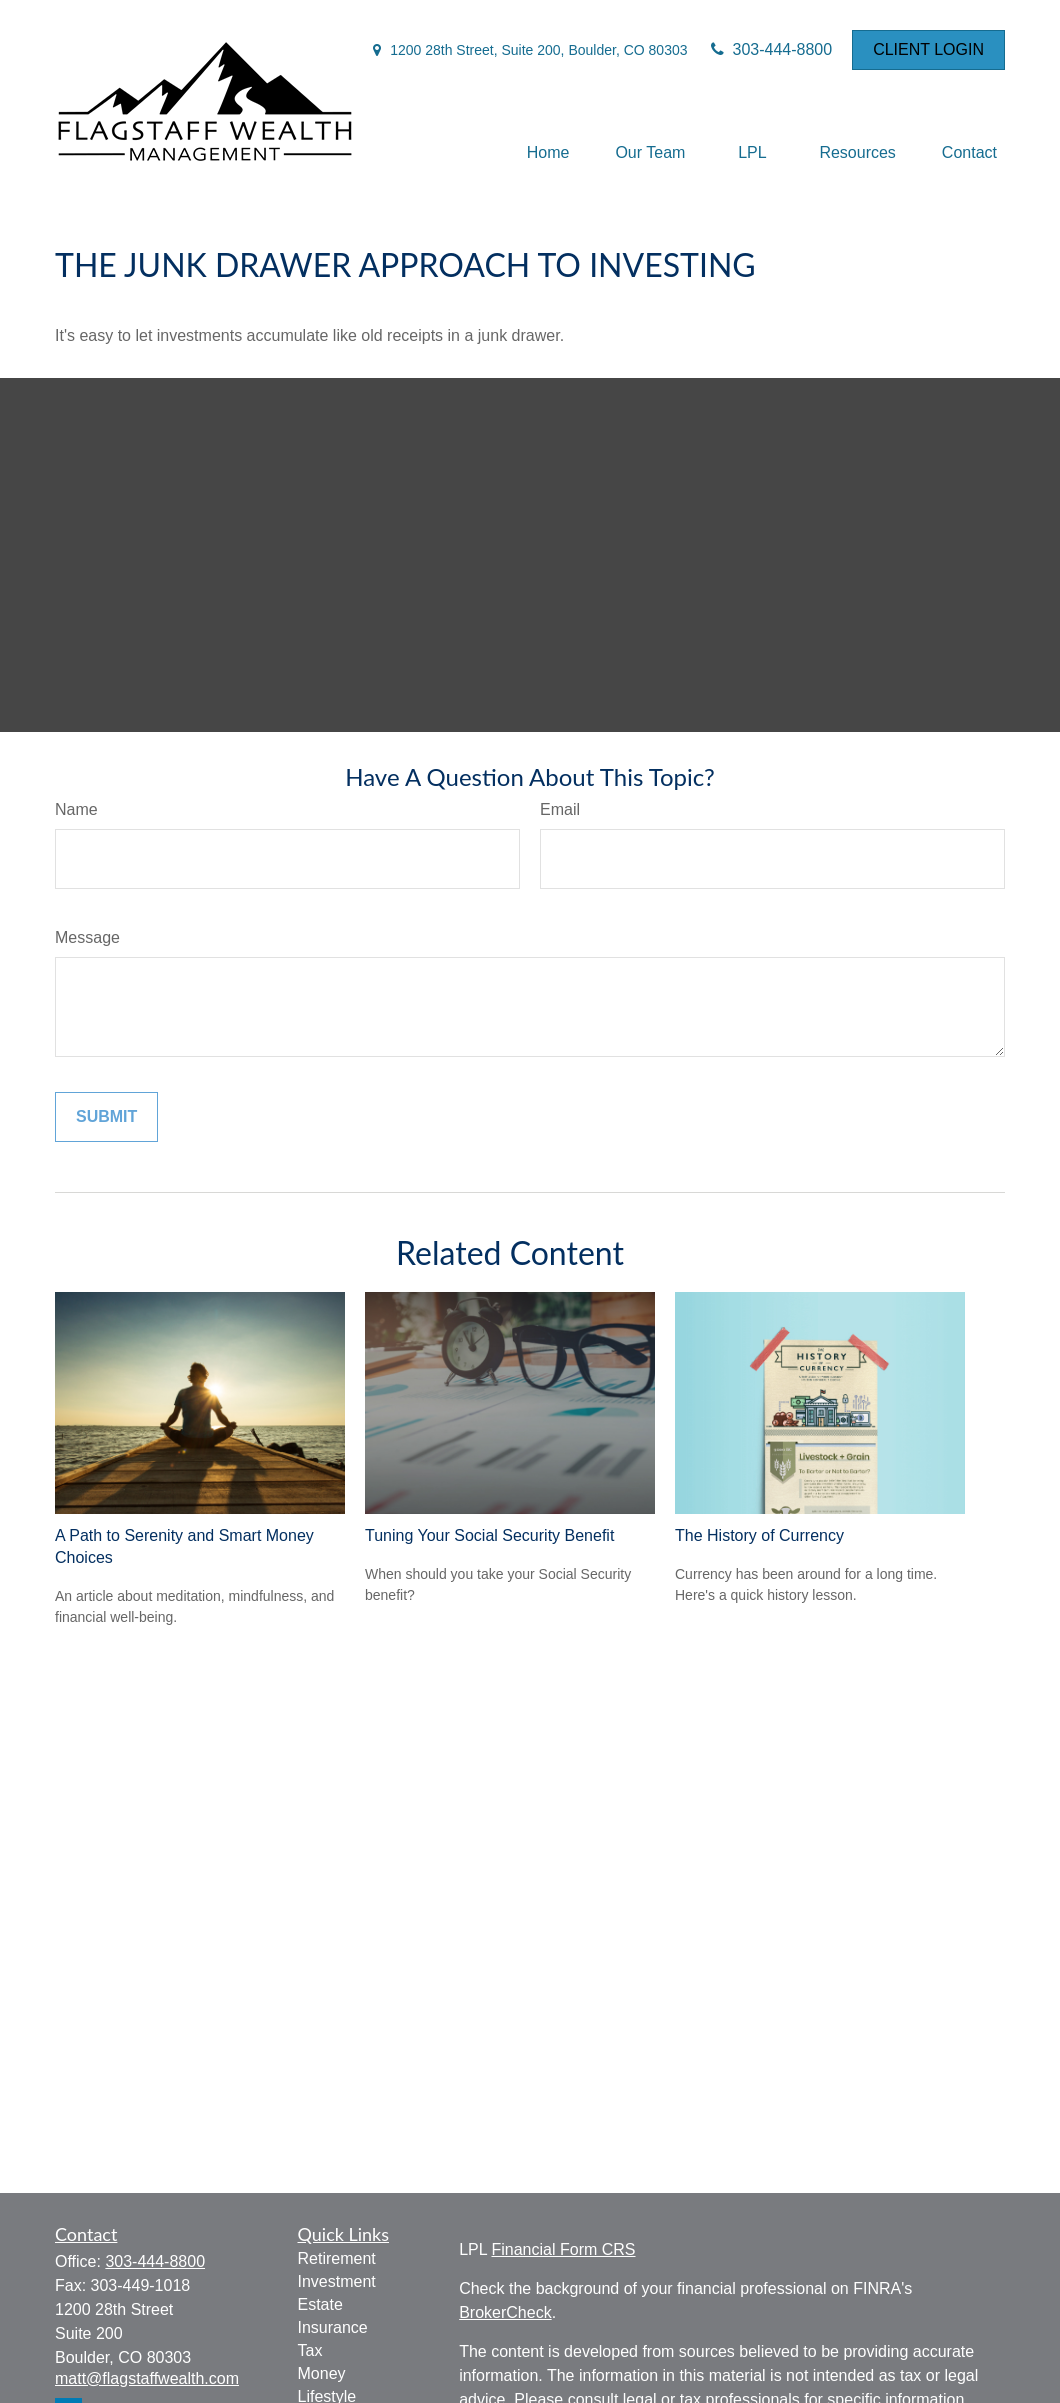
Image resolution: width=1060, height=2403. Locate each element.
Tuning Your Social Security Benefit (489, 1535)
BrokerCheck (505, 2312)
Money (322, 2373)
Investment (337, 2281)
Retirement (337, 2258)
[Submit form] (106, 1117)
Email (560, 809)
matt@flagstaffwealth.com (147, 2378)
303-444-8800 (770, 49)
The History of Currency (759, 1535)
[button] (548, 152)
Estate (320, 2304)
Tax (310, 2350)
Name (76, 809)
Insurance (333, 2327)
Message (87, 937)
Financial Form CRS (563, 2249)
